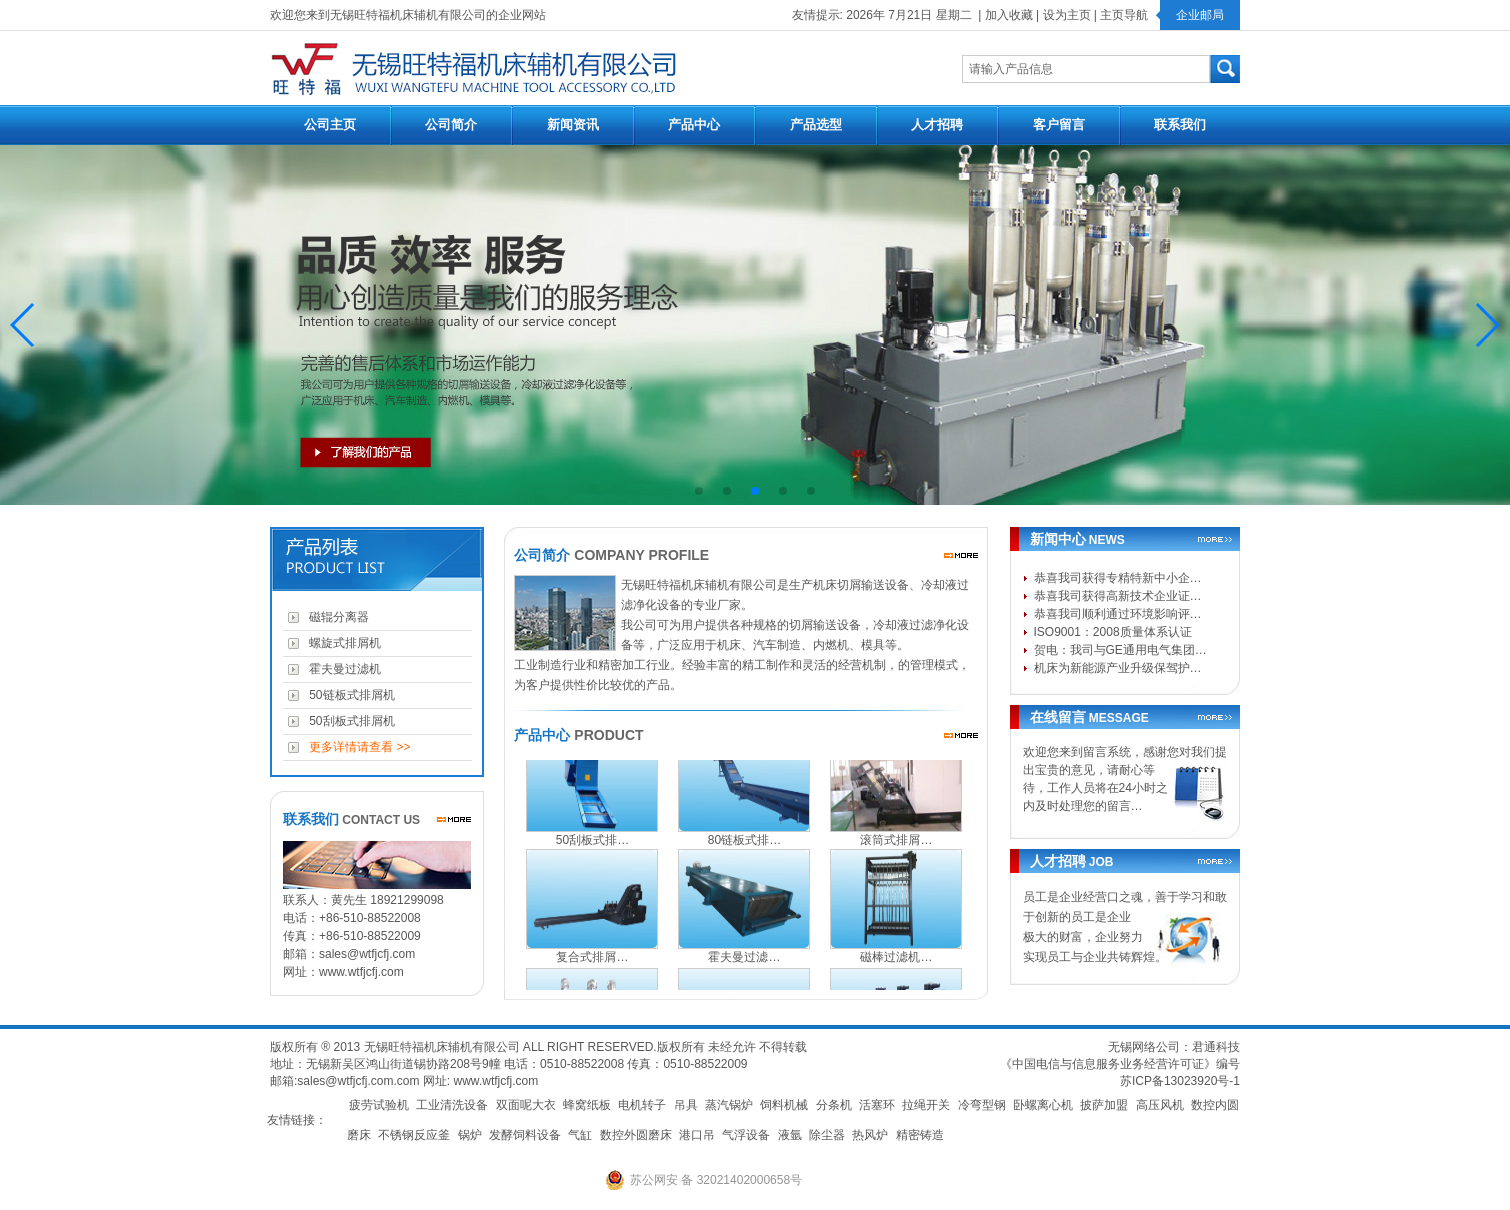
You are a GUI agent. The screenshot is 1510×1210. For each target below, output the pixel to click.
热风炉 (870, 1135)
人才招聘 (937, 124)
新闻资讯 (573, 124)
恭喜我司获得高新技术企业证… (1118, 596)
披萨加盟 (1104, 1105)
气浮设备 (746, 1135)
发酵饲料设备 (525, 1135)
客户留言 (1059, 124)
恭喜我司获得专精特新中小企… (1118, 578)
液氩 (790, 1135)
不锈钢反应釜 (414, 1135)
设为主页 (1067, 15)
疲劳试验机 (379, 1105)
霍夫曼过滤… (744, 963)
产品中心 (694, 124)
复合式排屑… (592, 963)
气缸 (580, 1135)
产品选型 (816, 124)
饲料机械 (784, 1105)
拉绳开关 (926, 1105)
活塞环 (877, 1105)
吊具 (686, 1105)
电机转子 (642, 1105)
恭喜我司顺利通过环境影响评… (1118, 614)
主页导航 (1124, 15)
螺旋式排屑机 (342, 643)
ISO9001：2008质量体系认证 (1113, 632)
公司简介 (451, 124)
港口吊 (697, 1135)
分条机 (834, 1105)
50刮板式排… (592, 846)
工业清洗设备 (452, 1105)
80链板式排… (744, 846)
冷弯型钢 (982, 1105)
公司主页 (330, 124)
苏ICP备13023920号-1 (1180, 1081)
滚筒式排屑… (896, 846)
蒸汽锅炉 (729, 1105)
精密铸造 (920, 1135)
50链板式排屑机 (349, 695)
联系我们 (1180, 124)
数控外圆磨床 (636, 1135)
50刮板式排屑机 (349, 721)
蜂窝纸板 (587, 1105)
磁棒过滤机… (896, 963)
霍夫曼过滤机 (342, 669)
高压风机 (1160, 1105)
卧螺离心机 (1043, 1105)
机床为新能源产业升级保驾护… (1118, 668)
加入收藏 (1009, 15)
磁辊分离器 (336, 617)
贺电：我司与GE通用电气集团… (1120, 650)
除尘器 (827, 1135)
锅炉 (470, 1135)
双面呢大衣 (526, 1105)
